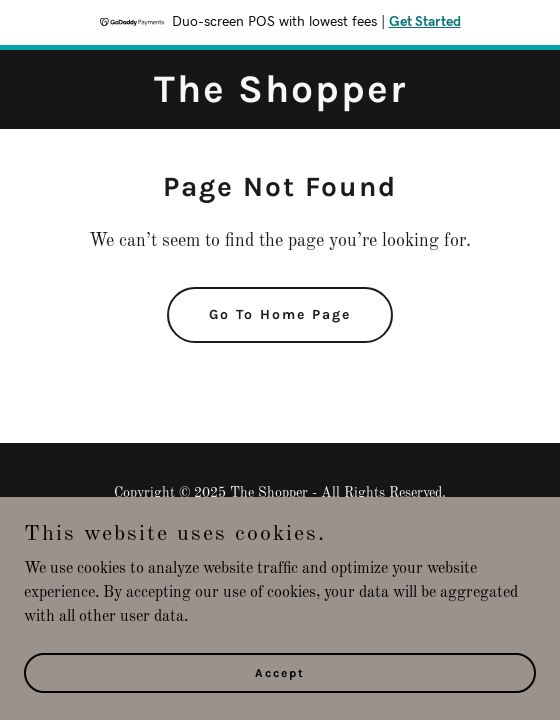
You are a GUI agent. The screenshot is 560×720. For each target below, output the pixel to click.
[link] (280, 98)
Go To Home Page (280, 314)
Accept (280, 672)
